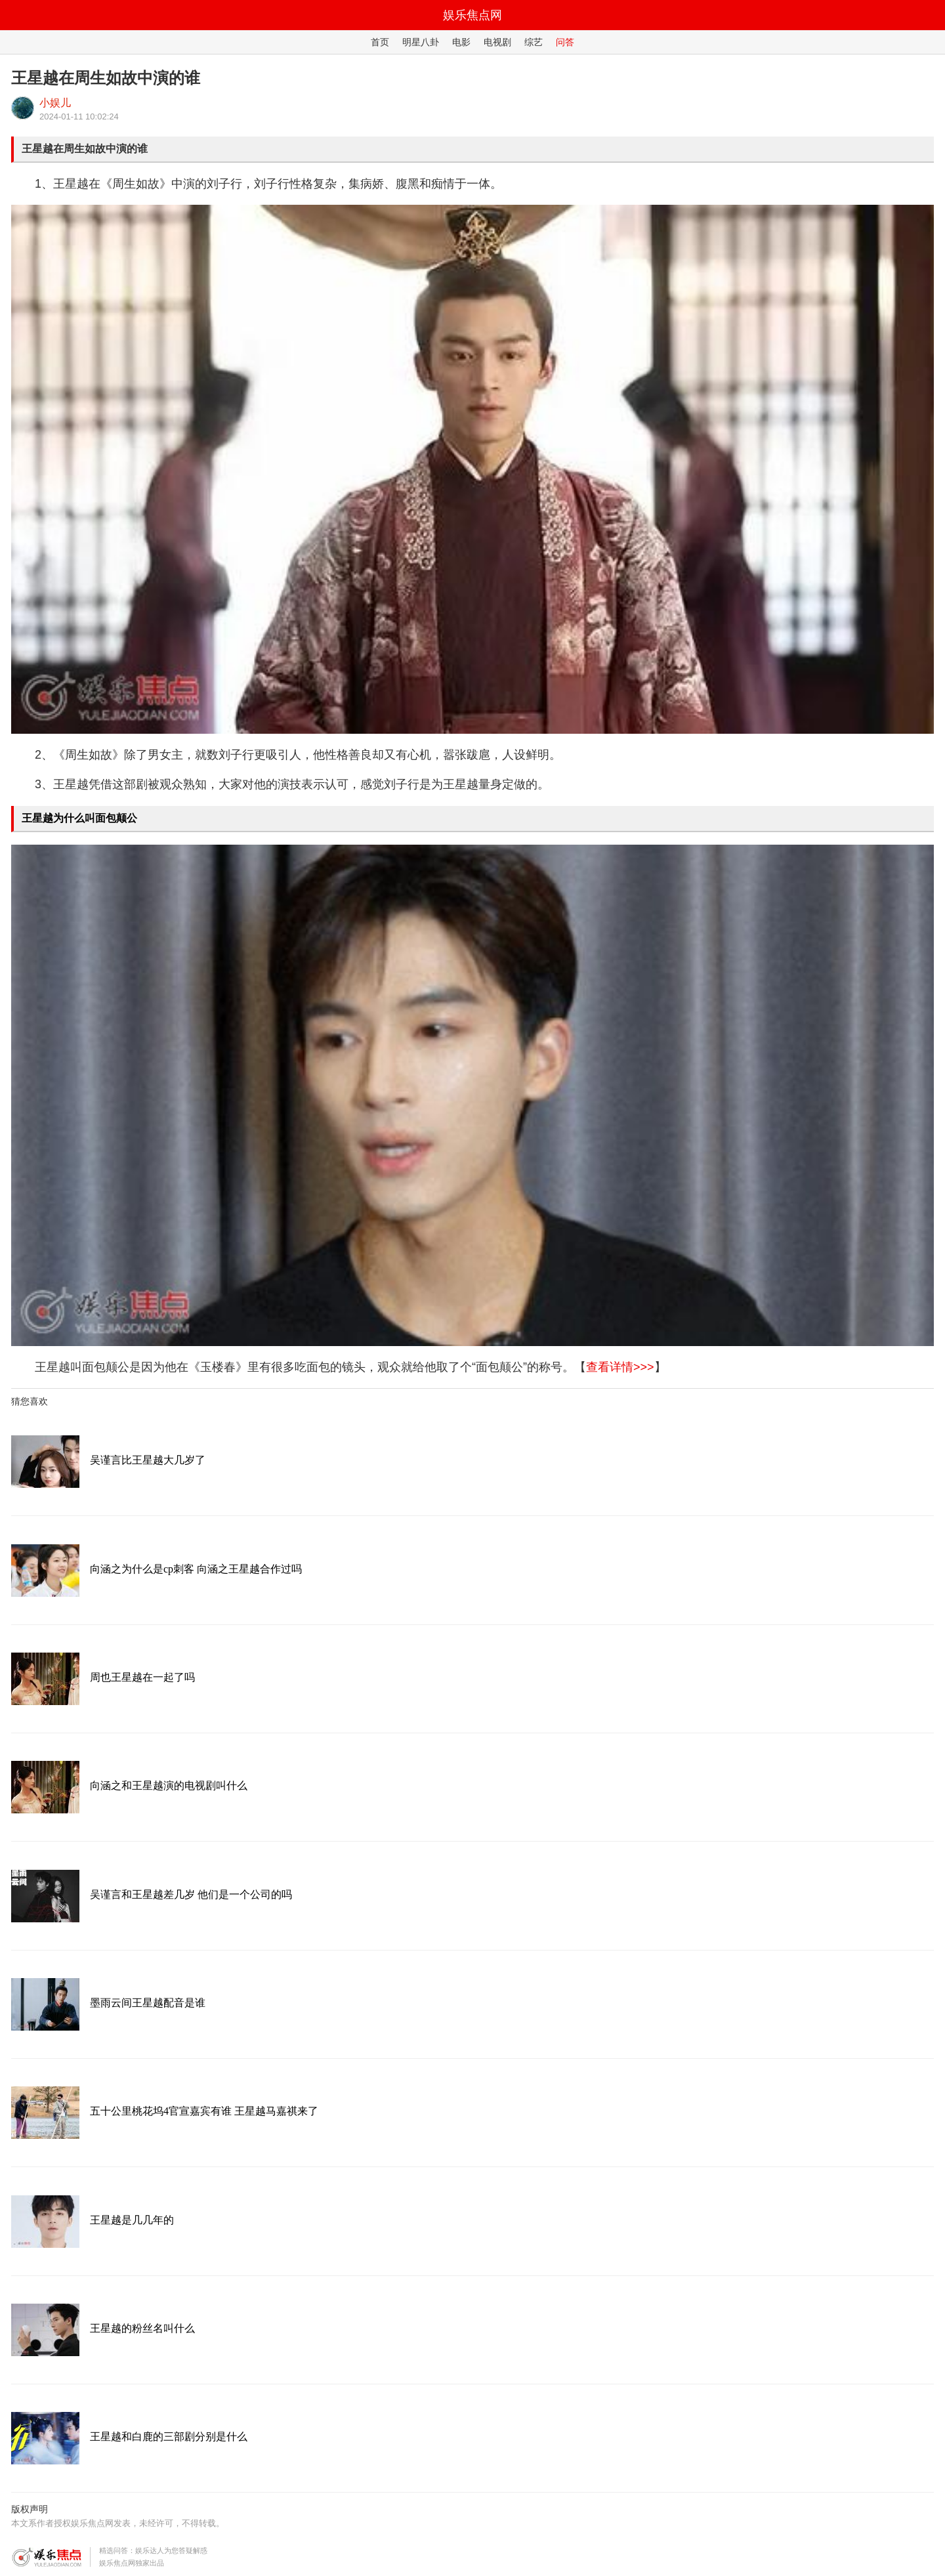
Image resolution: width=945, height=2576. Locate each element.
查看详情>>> (620, 1367)
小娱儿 (55, 102)
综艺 (533, 42)
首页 (380, 42)
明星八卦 (420, 42)
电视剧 (497, 42)
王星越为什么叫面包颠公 (79, 818)
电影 (461, 42)
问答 (565, 42)
